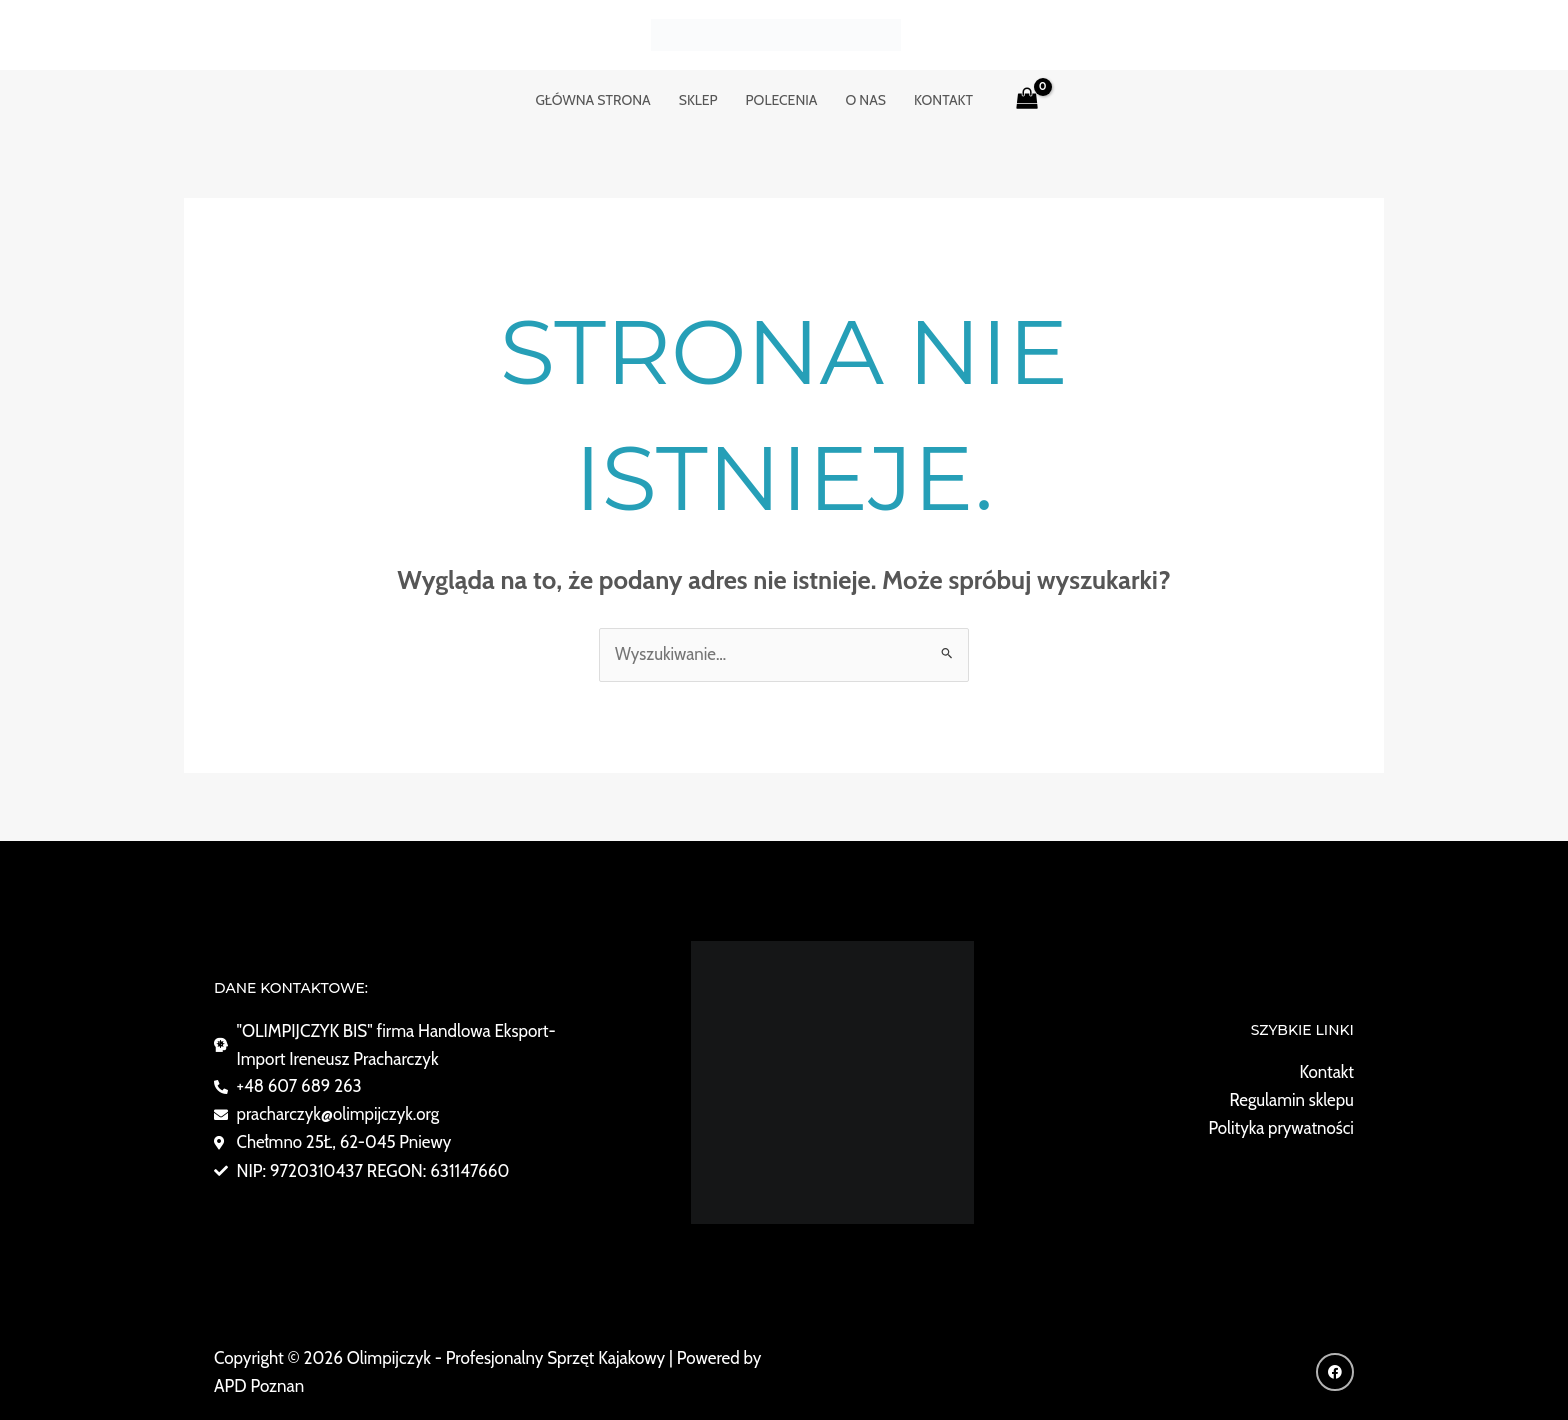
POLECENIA (782, 100)
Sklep (698, 100)
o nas (865, 100)
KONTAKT (943, 100)
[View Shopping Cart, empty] (1027, 100)
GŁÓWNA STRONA (592, 100)
